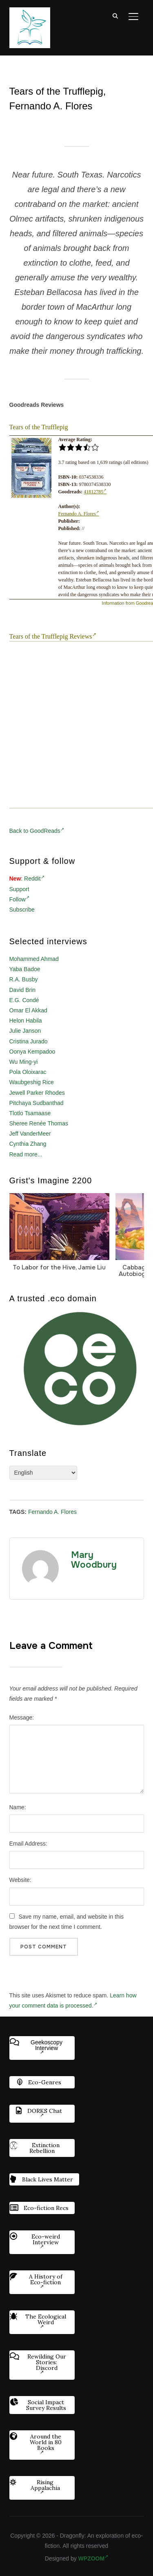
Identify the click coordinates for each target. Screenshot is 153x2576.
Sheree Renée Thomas (39, 1123)
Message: (21, 1717)
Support (19, 889)
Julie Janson (25, 1030)
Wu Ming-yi (23, 1061)
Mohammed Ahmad (34, 959)
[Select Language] (43, 1473)
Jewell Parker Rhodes (37, 1092)
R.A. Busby (23, 979)
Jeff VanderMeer (30, 1133)
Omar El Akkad (28, 1010)
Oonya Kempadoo (32, 1051)
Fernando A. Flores (78, 514)
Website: (20, 1880)
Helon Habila (25, 1020)
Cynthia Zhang (28, 1143)
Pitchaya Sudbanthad (36, 1103)
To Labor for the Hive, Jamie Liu (59, 1267)
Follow (19, 899)
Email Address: (28, 1843)
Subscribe (22, 909)
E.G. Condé (24, 1000)
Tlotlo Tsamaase (30, 1113)
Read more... (25, 1154)
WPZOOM (93, 2558)
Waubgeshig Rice (31, 1082)
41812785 (95, 492)
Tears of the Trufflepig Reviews (52, 636)
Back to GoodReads (36, 831)
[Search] (115, 15)
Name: (17, 1807)
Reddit (34, 878)
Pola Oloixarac (28, 1072)
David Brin (22, 990)
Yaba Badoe (24, 969)
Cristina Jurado (28, 1041)
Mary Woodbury (94, 1560)
